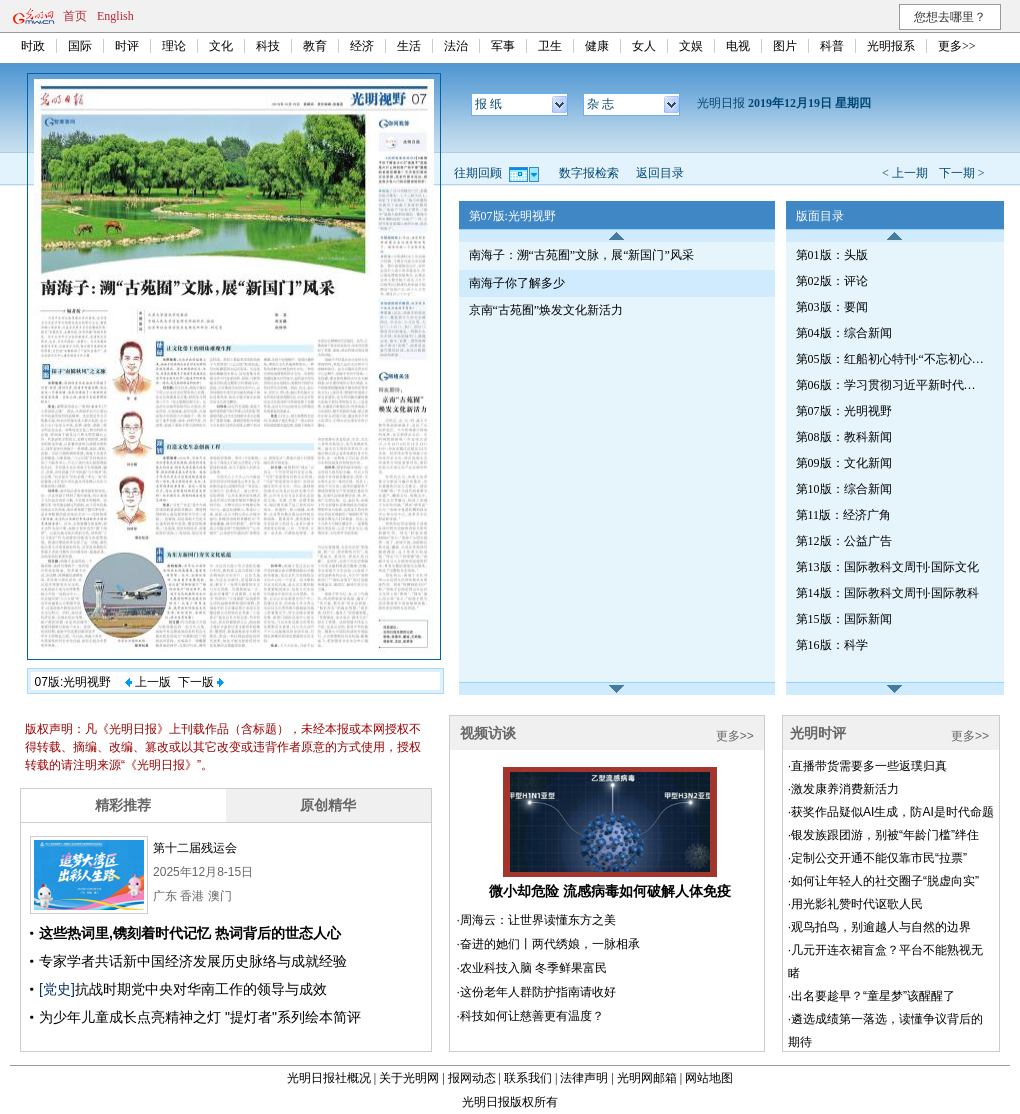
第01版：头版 (832, 255)
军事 (503, 46)
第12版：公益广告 (844, 541)
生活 (409, 46)
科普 (832, 46)
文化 (221, 46)
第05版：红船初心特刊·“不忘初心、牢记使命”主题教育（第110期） (891, 359)
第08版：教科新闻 (844, 437)
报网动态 (472, 1078)
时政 (33, 46)
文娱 (691, 46)
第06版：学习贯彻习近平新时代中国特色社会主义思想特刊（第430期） (891, 385)
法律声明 (584, 1078)
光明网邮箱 (647, 1078)
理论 (174, 46)
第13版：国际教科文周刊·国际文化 (887, 567)
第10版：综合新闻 (844, 489)
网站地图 (709, 1078)
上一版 (148, 682)
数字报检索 (589, 173)
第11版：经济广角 (844, 515)
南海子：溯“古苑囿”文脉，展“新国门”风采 (581, 255)
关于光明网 (409, 1078)
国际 (80, 46)
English (115, 16)
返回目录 (660, 173)
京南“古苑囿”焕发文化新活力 (546, 310)
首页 (75, 16)
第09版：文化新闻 (844, 463)
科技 (268, 46)
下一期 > (962, 173)
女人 (644, 46)
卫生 (550, 46)
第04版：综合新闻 (844, 333)
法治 (456, 46)
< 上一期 (905, 173)
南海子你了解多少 (517, 283)
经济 (362, 46)
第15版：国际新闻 (844, 619)
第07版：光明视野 (844, 411)
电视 (738, 46)
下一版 (201, 682)
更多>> (957, 46)
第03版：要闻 (832, 307)
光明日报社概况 (329, 1078)
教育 (315, 46)
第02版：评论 (832, 281)
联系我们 (528, 1078)
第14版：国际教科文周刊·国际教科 (887, 593)
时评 (127, 46)
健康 (597, 46)
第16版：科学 (832, 645)
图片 (785, 46)
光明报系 (891, 46)
